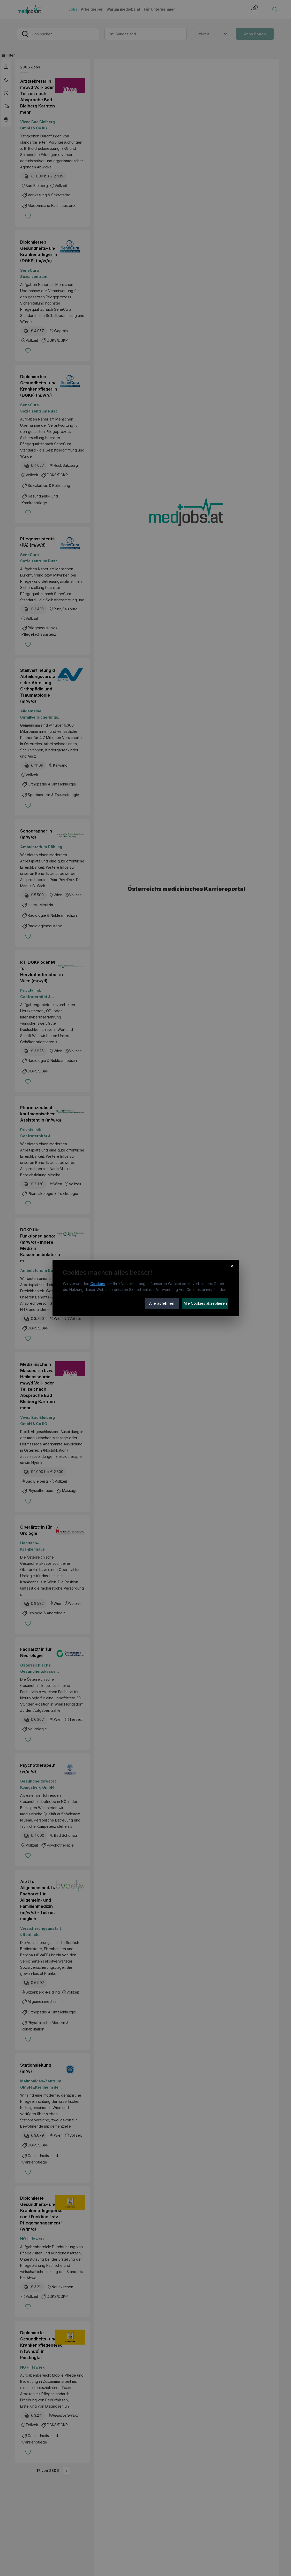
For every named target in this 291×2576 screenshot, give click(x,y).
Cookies (97, 1283)
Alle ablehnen (161, 1303)
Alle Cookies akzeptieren (205, 1303)
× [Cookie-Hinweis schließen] (232, 1266)
